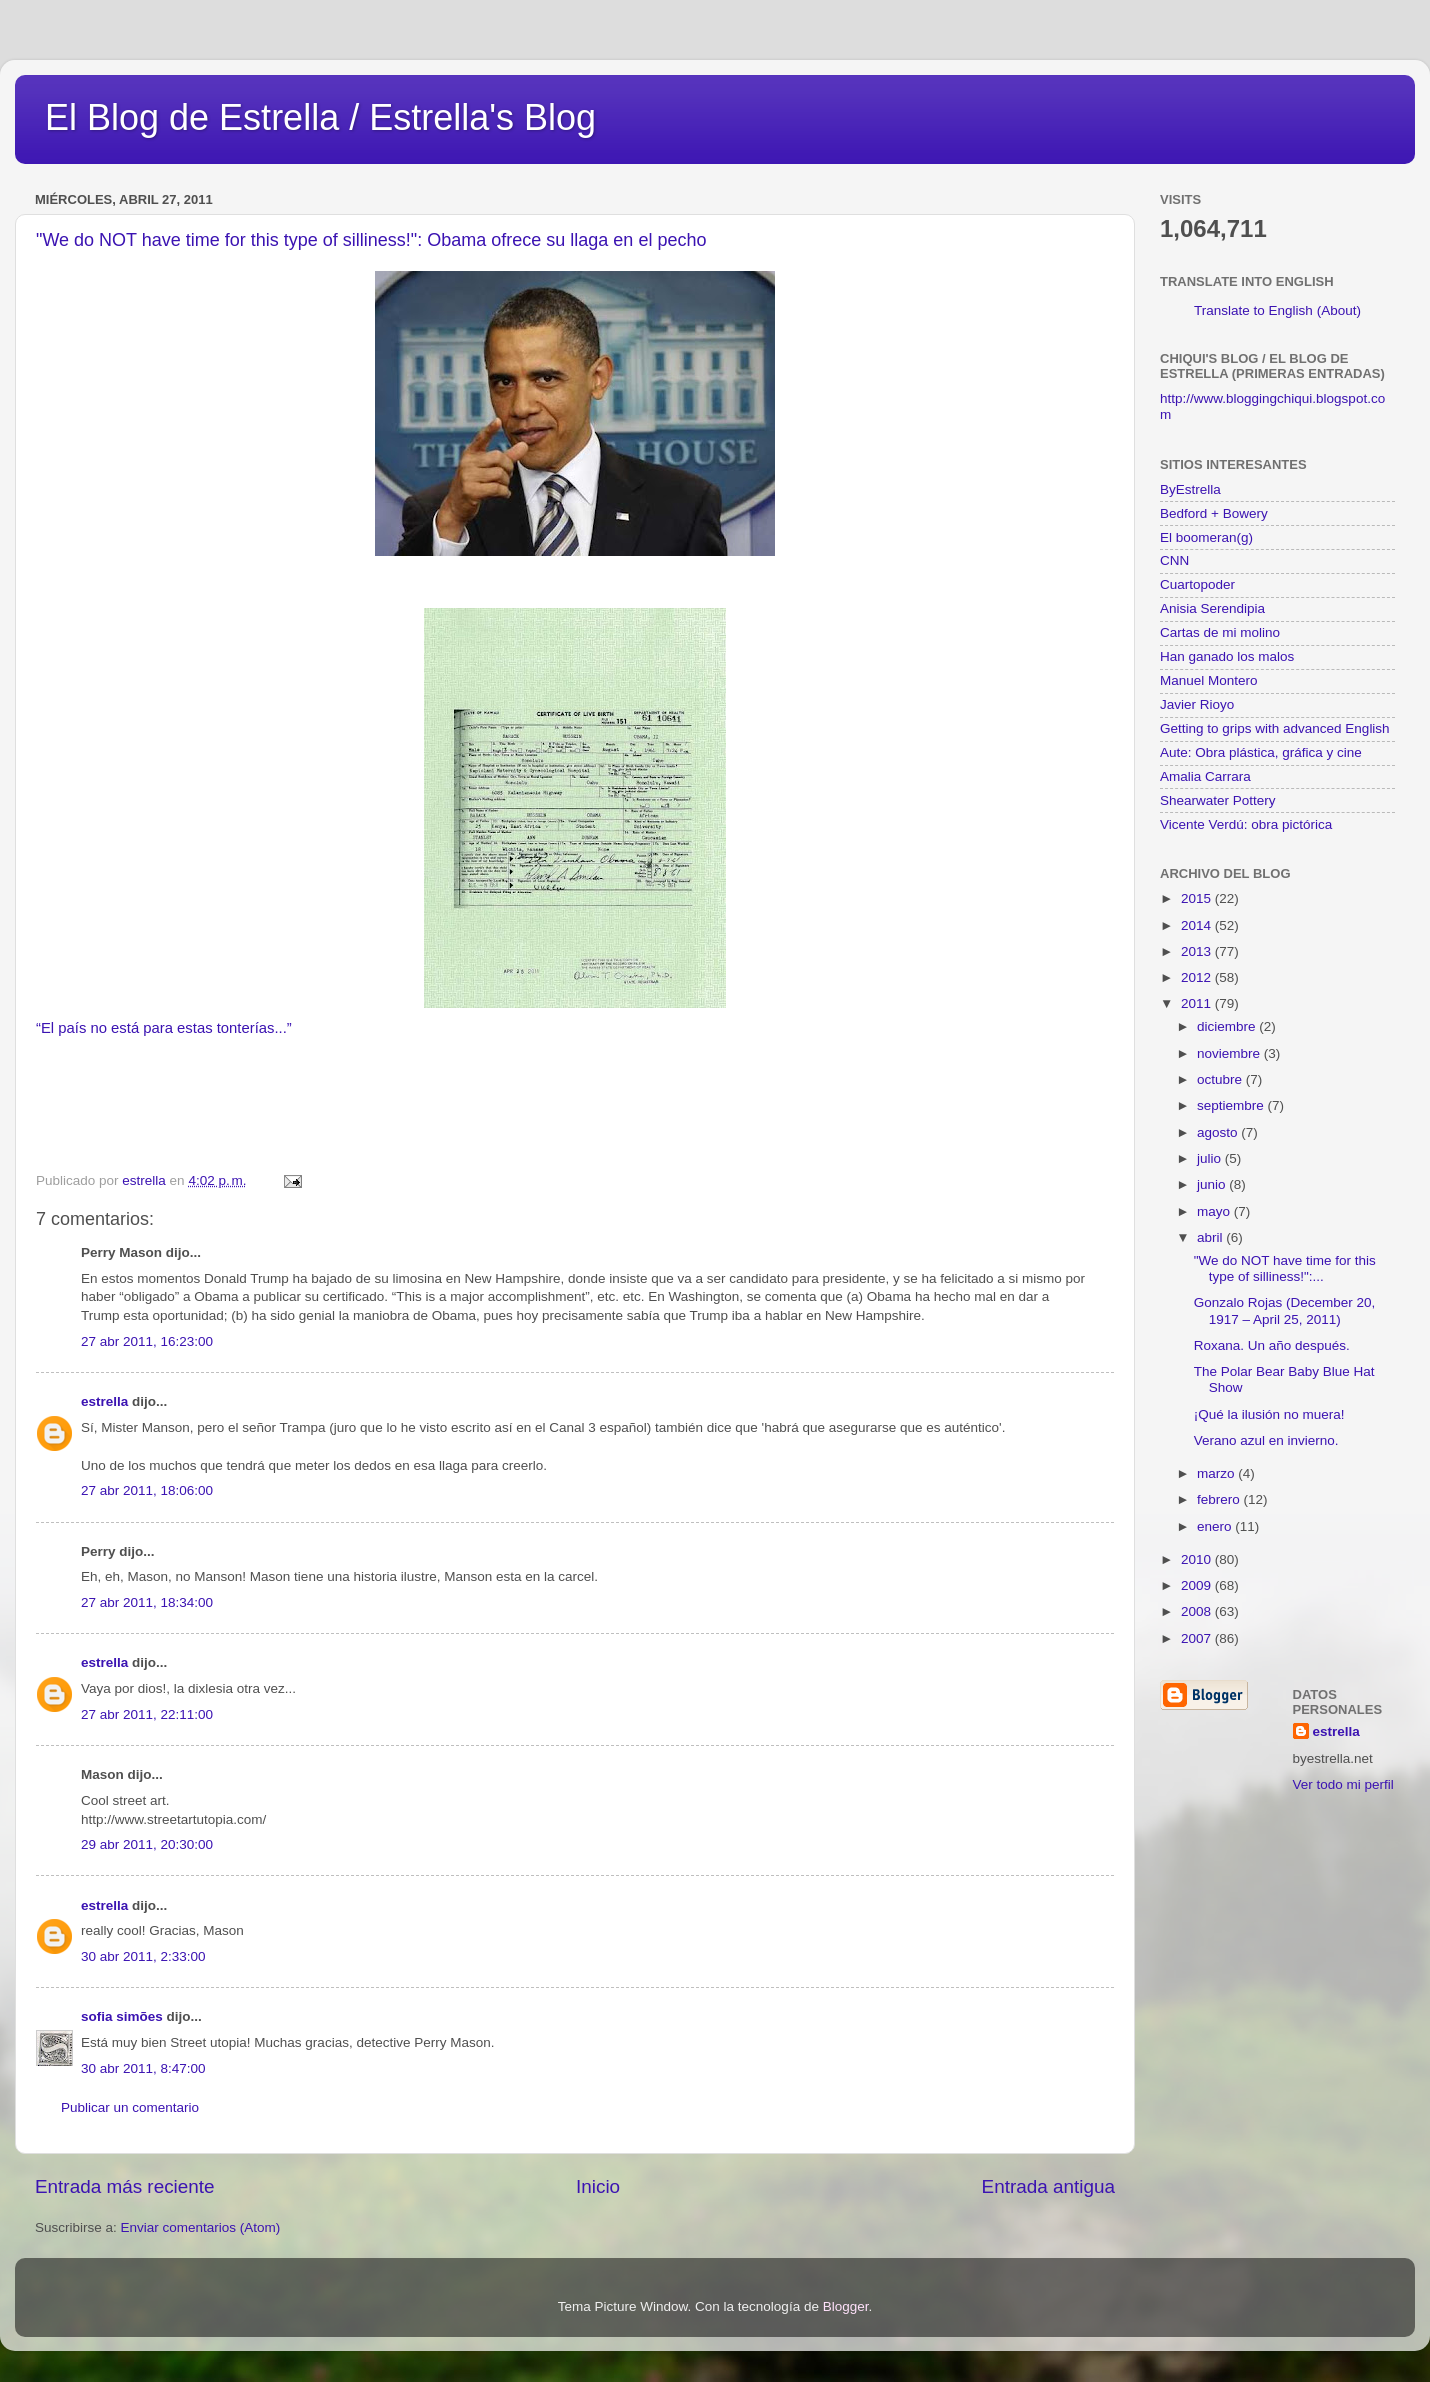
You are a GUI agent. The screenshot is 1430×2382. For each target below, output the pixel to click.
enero (1216, 1526)
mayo (1215, 1211)
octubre (1221, 1079)
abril (1211, 1237)
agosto (1219, 1132)
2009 (1198, 1585)
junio (1213, 1184)
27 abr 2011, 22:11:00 (147, 1714)
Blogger (846, 2306)
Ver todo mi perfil (1343, 1784)
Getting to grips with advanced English (1275, 728)
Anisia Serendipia (1212, 608)
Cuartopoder (1197, 584)
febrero (1220, 1499)
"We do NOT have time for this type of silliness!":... (1285, 1268)
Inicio (598, 2186)
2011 (1198, 1003)
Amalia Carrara (1205, 776)
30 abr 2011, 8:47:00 (143, 2068)
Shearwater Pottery (1218, 800)
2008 (1198, 1611)
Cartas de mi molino (1220, 632)
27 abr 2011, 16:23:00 (147, 1341)
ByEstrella (1190, 489)
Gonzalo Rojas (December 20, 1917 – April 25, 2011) (1285, 1310)
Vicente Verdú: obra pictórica (1246, 824)
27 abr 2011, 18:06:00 (147, 1490)
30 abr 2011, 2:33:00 (143, 1956)
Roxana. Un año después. (1272, 1345)
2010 (1198, 1559)
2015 (1198, 898)
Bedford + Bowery (1214, 513)
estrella (104, 1401)
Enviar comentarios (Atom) (201, 2227)
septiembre (1232, 1105)
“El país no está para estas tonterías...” (164, 1028)
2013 (1198, 951)
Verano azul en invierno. (1266, 1440)
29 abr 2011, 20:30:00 (147, 1844)
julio (1211, 1158)
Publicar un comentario (130, 2107)
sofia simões (122, 2016)
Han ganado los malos (1227, 656)
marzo (1217, 1473)
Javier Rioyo (1197, 704)
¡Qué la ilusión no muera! (1269, 1414)
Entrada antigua (1048, 2186)
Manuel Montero (1209, 680)
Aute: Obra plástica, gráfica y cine (1261, 752)
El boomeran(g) (1206, 537)
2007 (1198, 1638)
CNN (1174, 560)
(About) (1339, 310)
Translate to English (1253, 310)
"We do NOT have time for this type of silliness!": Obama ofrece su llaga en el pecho (371, 240)
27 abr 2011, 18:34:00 (147, 1602)
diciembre (1228, 1026)
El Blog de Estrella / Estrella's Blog (320, 117)
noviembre (1230, 1053)
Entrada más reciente (125, 2186)
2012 (1198, 977)
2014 (1198, 925)
